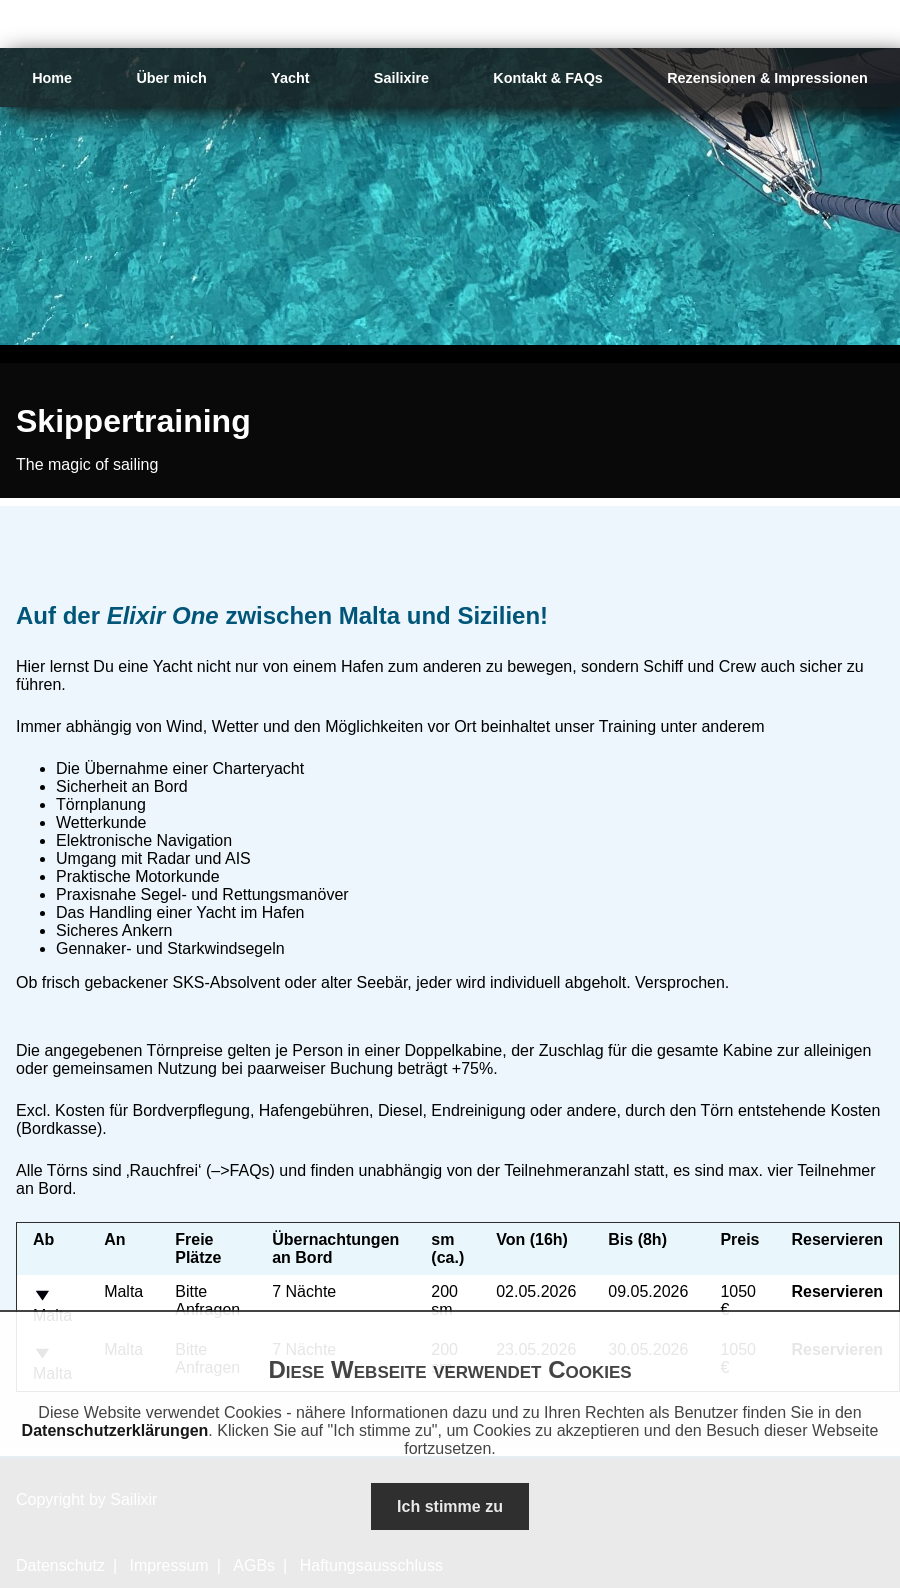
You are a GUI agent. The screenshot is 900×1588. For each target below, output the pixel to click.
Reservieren (838, 1291)
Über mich (171, 78)
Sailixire (401, 78)
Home (52, 78)
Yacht (290, 78)
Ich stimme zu (450, 1506)
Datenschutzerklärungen (115, 1430)
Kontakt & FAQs (548, 78)
